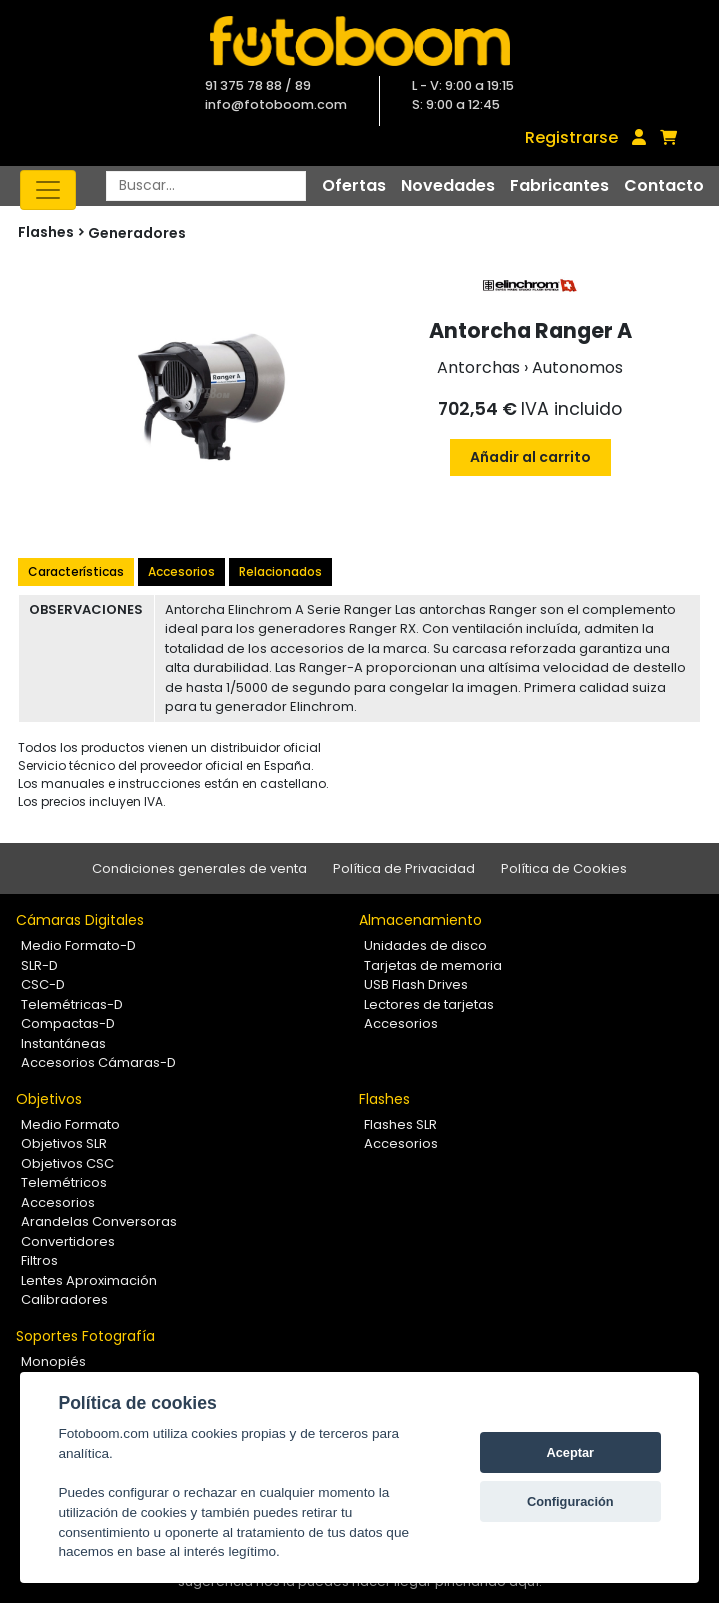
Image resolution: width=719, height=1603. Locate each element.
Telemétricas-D (72, 1004)
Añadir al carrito (530, 457)
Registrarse (571, 137)
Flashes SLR (400, 1124)
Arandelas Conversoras (99, 1221)
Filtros (39, 1260)
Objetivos (49, 1099)
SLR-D (39, 965)
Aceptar (570, 1452)
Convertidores (68, 1241)
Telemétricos (64, 1182)
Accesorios (181, 571)
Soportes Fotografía (85, 1336)
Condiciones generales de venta (199, 868)
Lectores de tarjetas (429, 1004)
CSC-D (43, 984)
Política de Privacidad (404, 868)
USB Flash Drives (416, 984)
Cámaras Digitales (80, 920)
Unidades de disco (425, 945)
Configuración (570, 1501)
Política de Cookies (564, 868)
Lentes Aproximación (89, 1280)
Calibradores (64, 1299)
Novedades (448, 185)
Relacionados (280, 571)
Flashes (384, 1099)
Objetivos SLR (64, 1143)
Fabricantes (559, 185)
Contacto (664, 185)
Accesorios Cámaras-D (98, 1062)
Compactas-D (68, 1023)
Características (76, 571)
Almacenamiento (420, 920)
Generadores (137, 233)
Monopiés (53, 1361)
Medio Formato (70, 1124)
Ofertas (354, 185)
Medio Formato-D (78, 945)
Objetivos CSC (67, 1163)
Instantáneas (63, 1043)
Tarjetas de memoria (433, 965)
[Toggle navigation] (48, 190)
